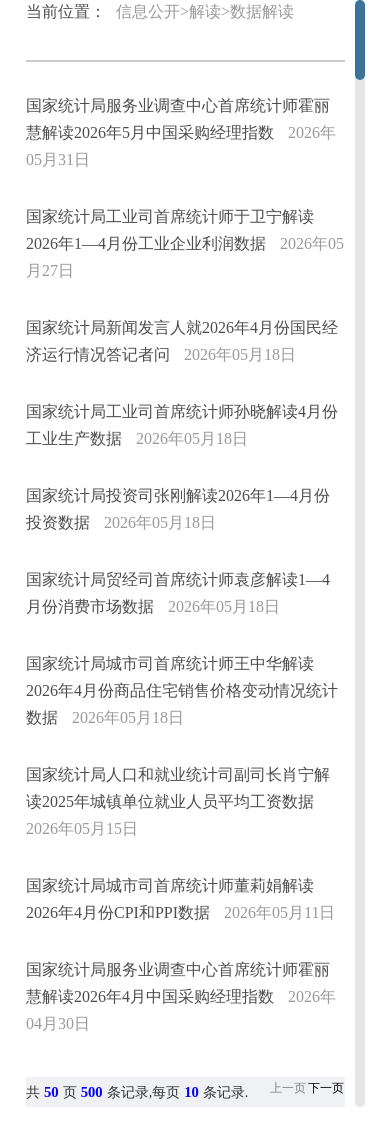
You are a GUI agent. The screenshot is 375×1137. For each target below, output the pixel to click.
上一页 (288, 1088)
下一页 (326, 1088)
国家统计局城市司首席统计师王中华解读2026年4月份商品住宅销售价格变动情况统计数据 (182, 690)
